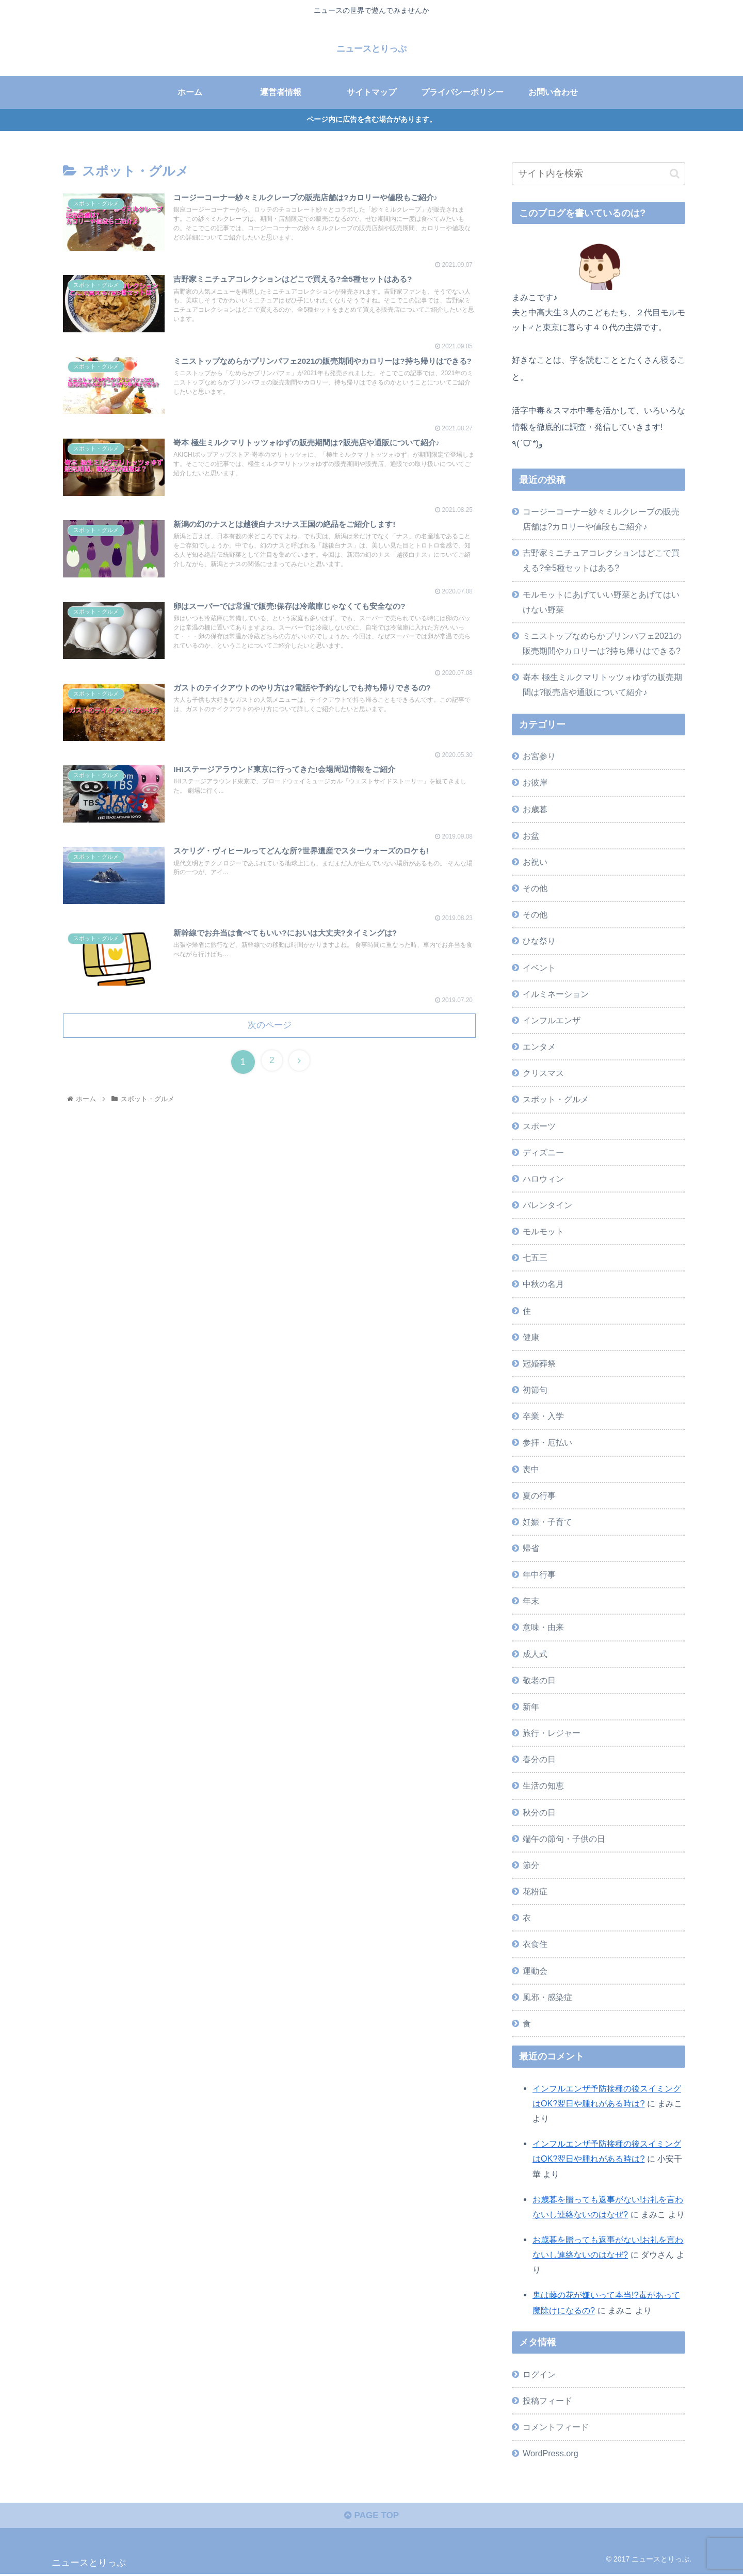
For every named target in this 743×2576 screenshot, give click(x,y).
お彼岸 (535, 782)
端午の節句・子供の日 (564, 1838)
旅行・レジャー (551, 1732)
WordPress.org (550, 2453)
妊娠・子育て (547, 1521)
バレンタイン (547, 1205)
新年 (531, 1706)
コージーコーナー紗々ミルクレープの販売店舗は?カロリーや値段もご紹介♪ (601, 519)
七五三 (535, 1257)
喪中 (531, 1468)
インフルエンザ (551, 1020)
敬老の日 (539, 1679)
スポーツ (539, 1125)
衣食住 (535, 1944)
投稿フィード (547, 2400)
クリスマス (543, 1072)
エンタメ (539, 1046)
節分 (531, 1865)
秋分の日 (539, 1811)
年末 (531, 1600)
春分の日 (539, 1759)
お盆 (531, 835)
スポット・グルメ (556, 1099)
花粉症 (535, 1891)
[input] (598, 173)
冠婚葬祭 (539, 1363)
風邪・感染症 (547, 1996)
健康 (531, 1336)
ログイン (539, 2373)
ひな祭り (539, 940)
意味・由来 (543, 1627)
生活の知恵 (543, 1785)
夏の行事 (539, 1495)
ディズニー (543, 1151)
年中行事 (539, 1574)
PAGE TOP (371, 2518)
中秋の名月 (543, 1284)
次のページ (269, 1035)
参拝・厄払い (547, 1442)
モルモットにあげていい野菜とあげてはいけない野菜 (601, 601)
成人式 (535, 1653)
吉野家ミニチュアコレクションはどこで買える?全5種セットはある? (601, 560)
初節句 (535, 1389)
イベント (539, 967)
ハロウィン (543, 1178)
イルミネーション (556, 993)
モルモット (543, 1231)
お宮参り (539, 756)
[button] (675, 173)
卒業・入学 (543, 1416)
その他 (535, 888)
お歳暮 (535, 808)
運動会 (535, 1970)
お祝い (535, 861)
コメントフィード (556, 2426)
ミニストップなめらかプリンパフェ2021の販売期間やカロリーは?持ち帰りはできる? (602, 643)
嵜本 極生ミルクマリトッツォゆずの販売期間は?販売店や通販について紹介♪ (602, 684)
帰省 (531, 1548)
